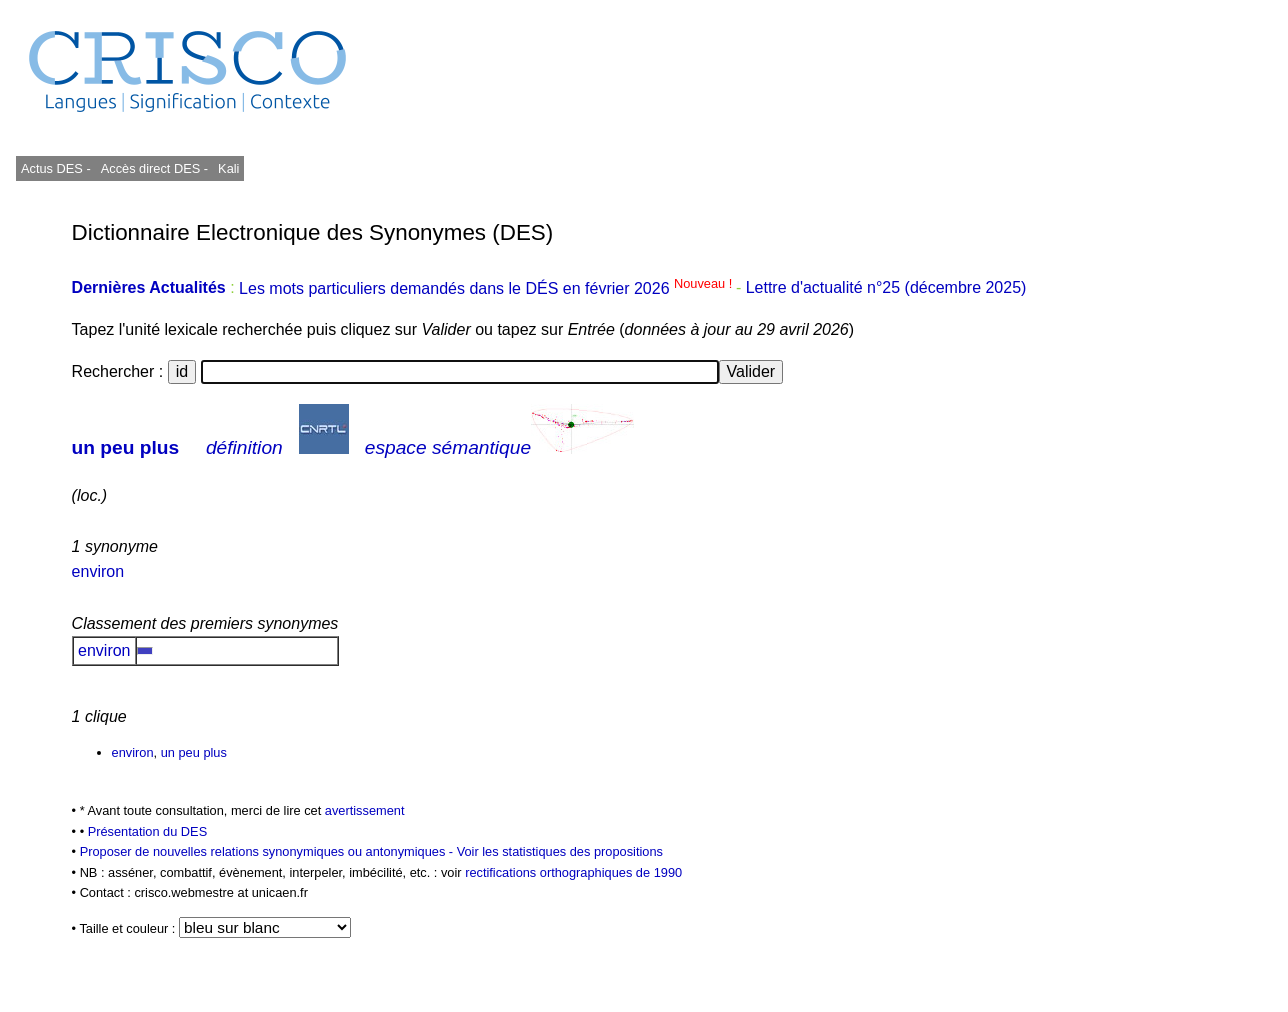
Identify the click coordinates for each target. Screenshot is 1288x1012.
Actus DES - (56, 168)
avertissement (365, 810)
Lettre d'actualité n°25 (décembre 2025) (886, 288)
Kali (228, 168)
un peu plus (126, 447)
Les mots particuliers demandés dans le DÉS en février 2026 (487, 288)
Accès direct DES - (154, 168)
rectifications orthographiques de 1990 (573, 872)
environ (98, 571)
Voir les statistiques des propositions (560, 851)
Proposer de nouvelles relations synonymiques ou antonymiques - (268, 851)
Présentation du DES (148, 831)
